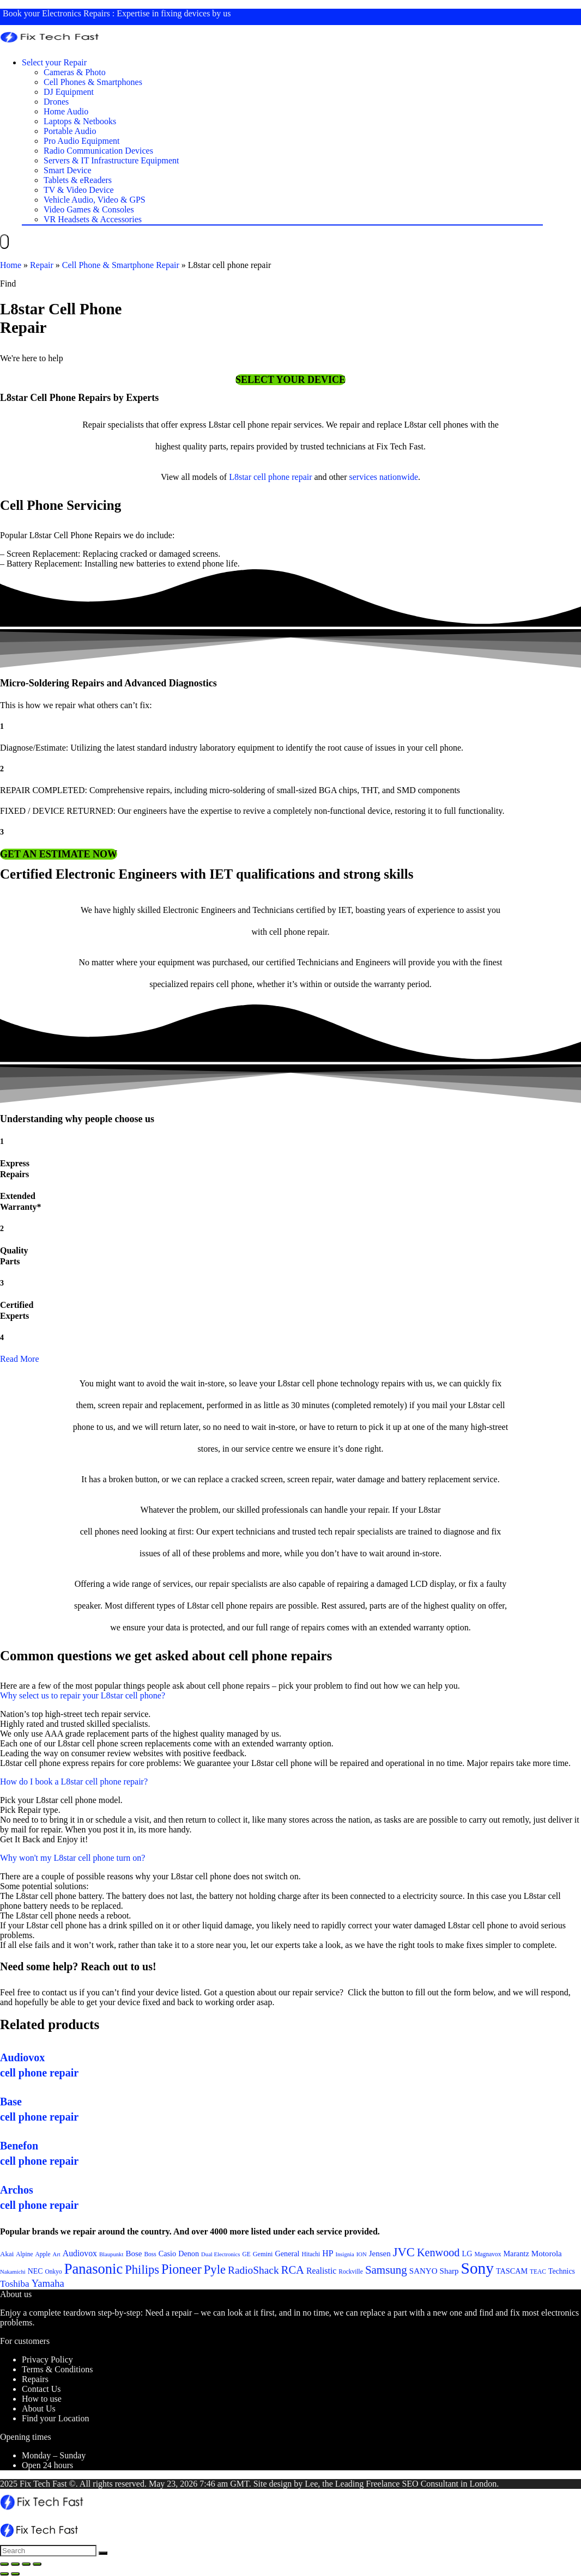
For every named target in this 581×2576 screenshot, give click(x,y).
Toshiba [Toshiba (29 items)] (14, 2284)
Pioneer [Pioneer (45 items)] (181, 2269)
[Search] (103, 2553)
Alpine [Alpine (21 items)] (24, 2254)
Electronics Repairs (76, 13)
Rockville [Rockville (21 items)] (350, 2271)
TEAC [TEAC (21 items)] (538, 2271)
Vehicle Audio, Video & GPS (95, 199)
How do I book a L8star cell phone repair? (74, 1781)
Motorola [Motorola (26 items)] (546, 2253)
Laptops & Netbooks (80, 121)
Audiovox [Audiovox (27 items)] (80, 2253)
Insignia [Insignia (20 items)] (344, 2254)
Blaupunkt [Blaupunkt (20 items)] (111, 2254)
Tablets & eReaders (78, 180)
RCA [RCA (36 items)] (292, 2270)
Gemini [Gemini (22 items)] (263, 2254)
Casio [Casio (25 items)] (167, 2253)
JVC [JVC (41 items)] (404, 2252)
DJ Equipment (69, 91)
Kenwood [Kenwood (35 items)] (438, 2252)
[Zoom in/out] (37, 2564)
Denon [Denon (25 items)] (188, 2253)
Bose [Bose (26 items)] (133, 2253)
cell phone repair (282, 477)
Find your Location (55, 2418)
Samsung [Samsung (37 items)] (386, 2269)
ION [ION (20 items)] (361, 2254)
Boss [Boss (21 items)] (150, 2254)
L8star (240, 477)
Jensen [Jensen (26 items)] (380, 2253)
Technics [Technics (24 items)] (561, 2271)
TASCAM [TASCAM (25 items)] (512, 2271)
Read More (19, 1358)
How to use (42, 2398)
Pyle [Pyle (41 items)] (215, 2269)
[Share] (15, 2564)
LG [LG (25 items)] (467, 2253)
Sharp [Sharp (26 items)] (449, 2271)
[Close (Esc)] (4, 2564)
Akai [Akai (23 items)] (7, 2254)
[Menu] (4, 241)
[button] (290, 379)
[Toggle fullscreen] (26, 2564)
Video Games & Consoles (89, 209)
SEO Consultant (430, 2483)
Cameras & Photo (75, 72)
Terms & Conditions (57, 2369)
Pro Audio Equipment (82, 140)
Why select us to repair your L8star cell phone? (82, 1695)
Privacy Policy (47, 2359)
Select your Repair (54, 62)
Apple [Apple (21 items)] (43, 2254)
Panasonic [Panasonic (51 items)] (93, 2269)
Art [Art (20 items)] (56, 2254)
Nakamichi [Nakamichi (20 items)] (13, 2272)
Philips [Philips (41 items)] (142, 2269)
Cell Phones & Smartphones (93, 82)
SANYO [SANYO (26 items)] (423, 2271)
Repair (41, 265)
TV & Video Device (79, 189)
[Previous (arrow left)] (4, 2573)
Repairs (35, 2379)
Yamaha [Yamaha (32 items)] (48, 2283)
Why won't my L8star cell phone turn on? (72, 1857)
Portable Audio (70, 131)
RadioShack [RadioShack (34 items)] (253, 2270)
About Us (39, 2408)
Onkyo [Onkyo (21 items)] (53, 2271)
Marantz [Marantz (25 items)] (516, 2253)
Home (10, 265)
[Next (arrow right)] (15, 2573)
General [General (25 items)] (287, 2253)
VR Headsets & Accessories (93, 219)
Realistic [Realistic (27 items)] (321, 2270)
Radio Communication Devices (98, 150)
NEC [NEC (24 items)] (35, 2271)
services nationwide (383, 477)
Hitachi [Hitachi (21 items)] (311, 2254)
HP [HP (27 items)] (327, 2253)
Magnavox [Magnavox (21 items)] (487, 2254)
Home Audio (66, 111)
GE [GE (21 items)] (246, 2254)
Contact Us (41, 2389)
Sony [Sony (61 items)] (477, 2268)
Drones (56, 101)
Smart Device (68, 170)
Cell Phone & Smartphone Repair (120, 265)
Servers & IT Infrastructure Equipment (111, 160)
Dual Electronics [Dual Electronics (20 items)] (220, 2254)
